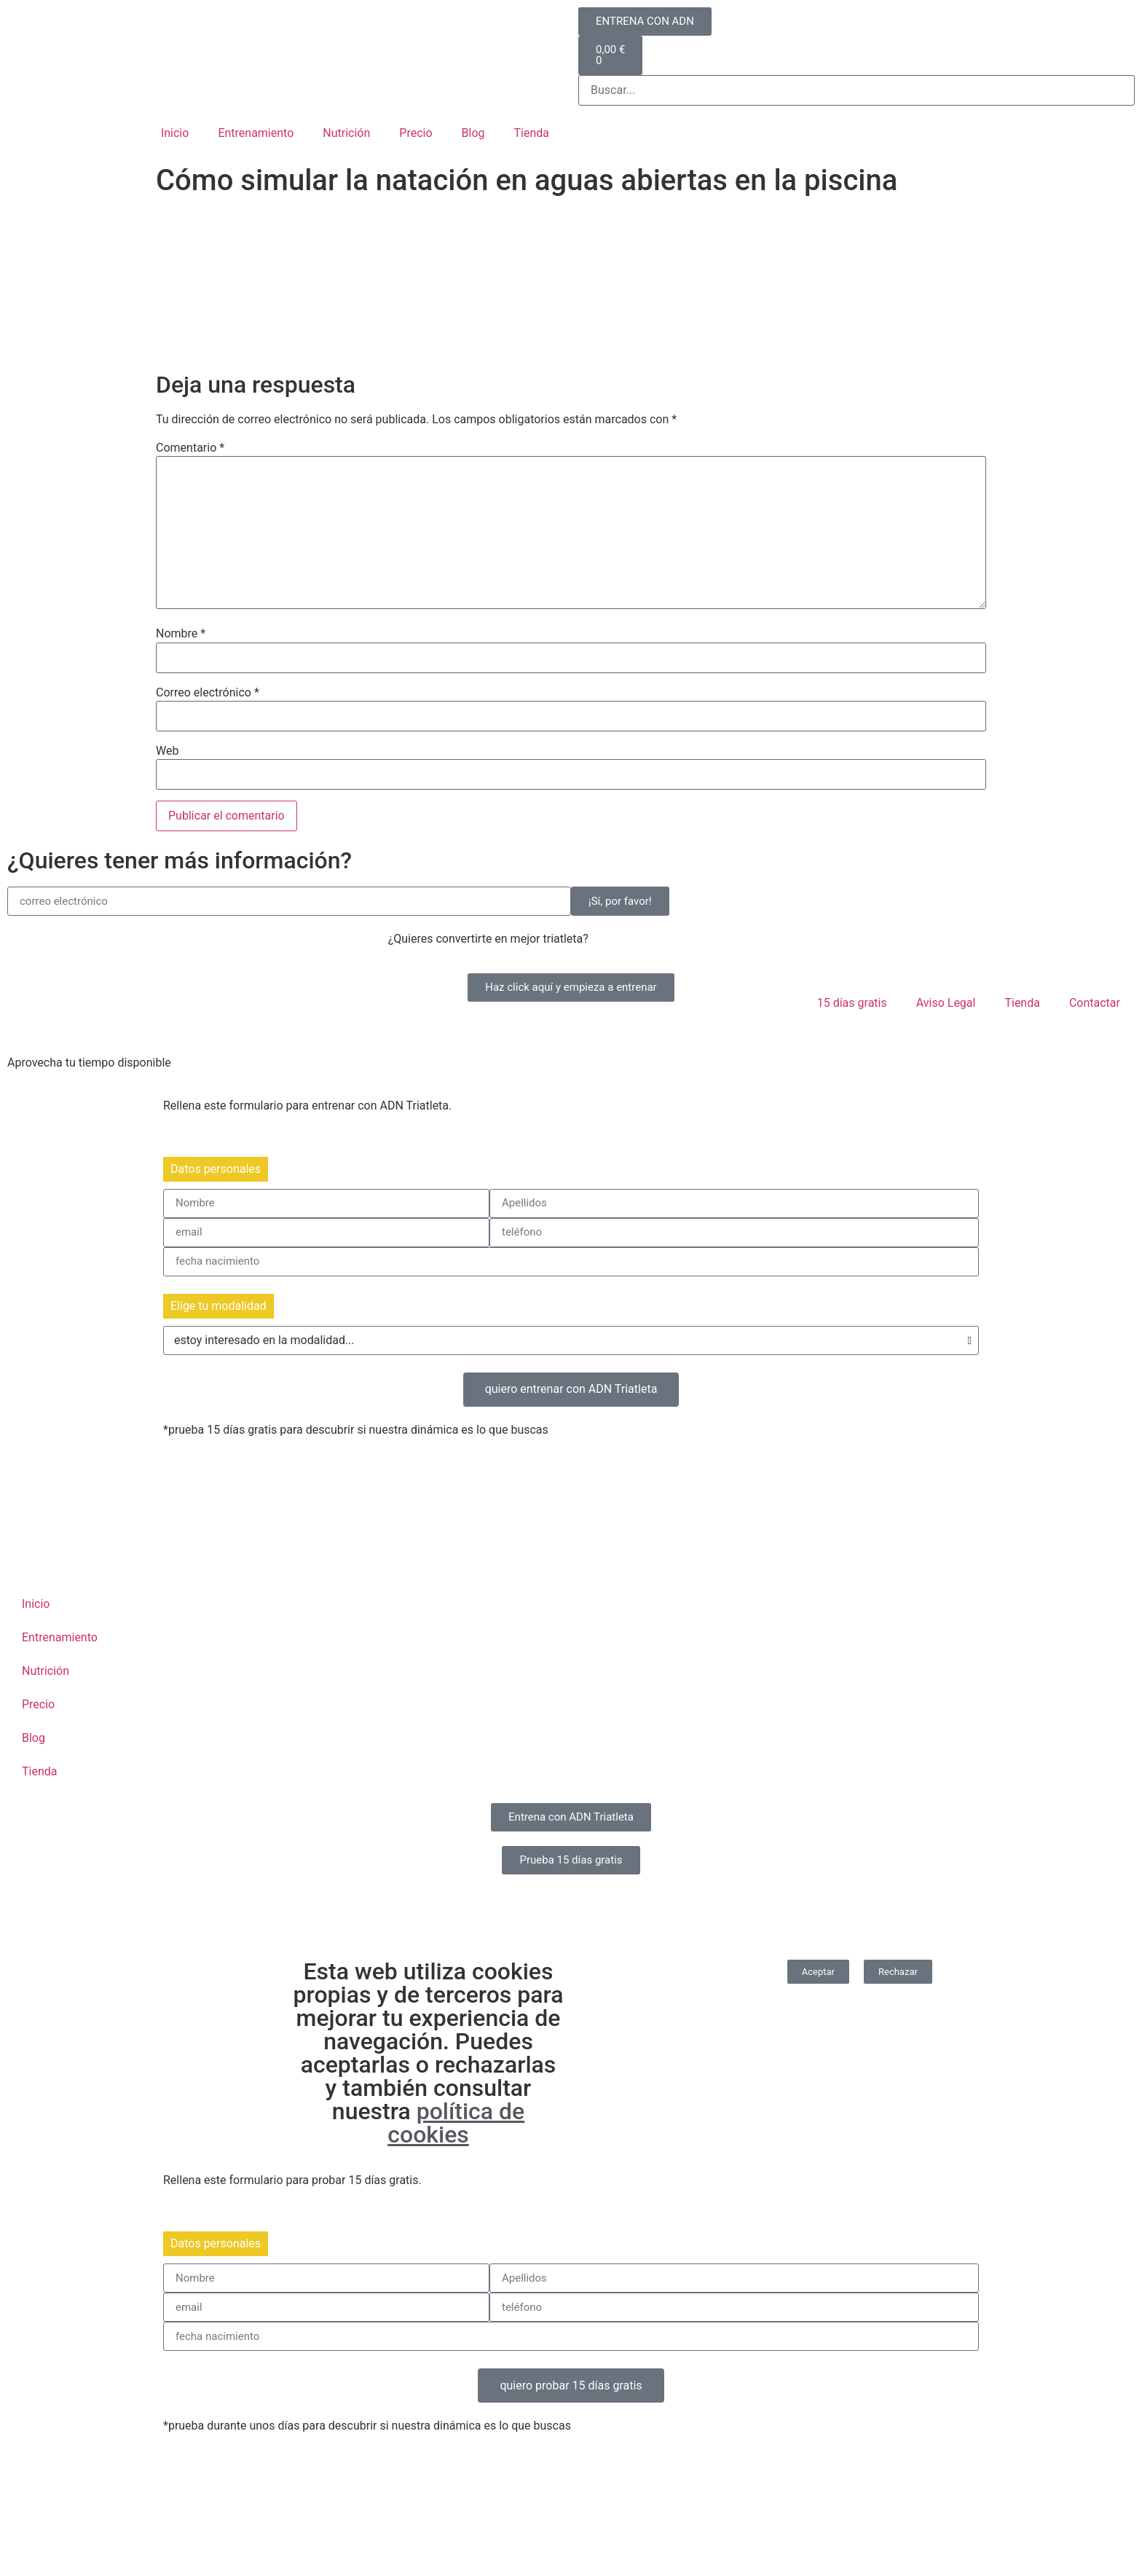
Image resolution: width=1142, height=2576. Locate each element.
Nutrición (346, 133)
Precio (415, 133)
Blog (473, 133)
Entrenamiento (256, 133)
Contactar (1094, 1003)
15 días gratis (852, 1003)
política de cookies (455, 2122)
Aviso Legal (946, 1003)
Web (167, 751)
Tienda (531, 133)
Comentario (190, 448)
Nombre (180, 634)
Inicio (175, 133)
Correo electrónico (207, 693)
